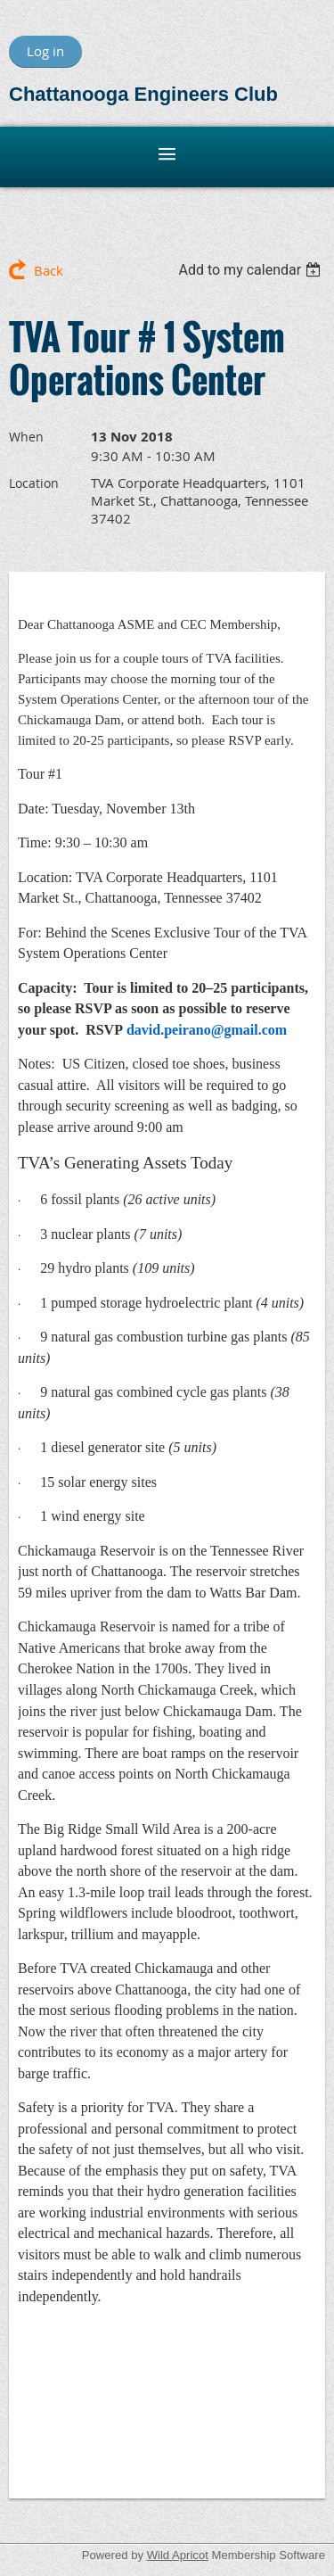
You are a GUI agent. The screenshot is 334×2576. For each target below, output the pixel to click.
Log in (45, 51)
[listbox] (251, 270)
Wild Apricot (177, 2555)
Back (48, 270)
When (26, 436)
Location (34, 483)
